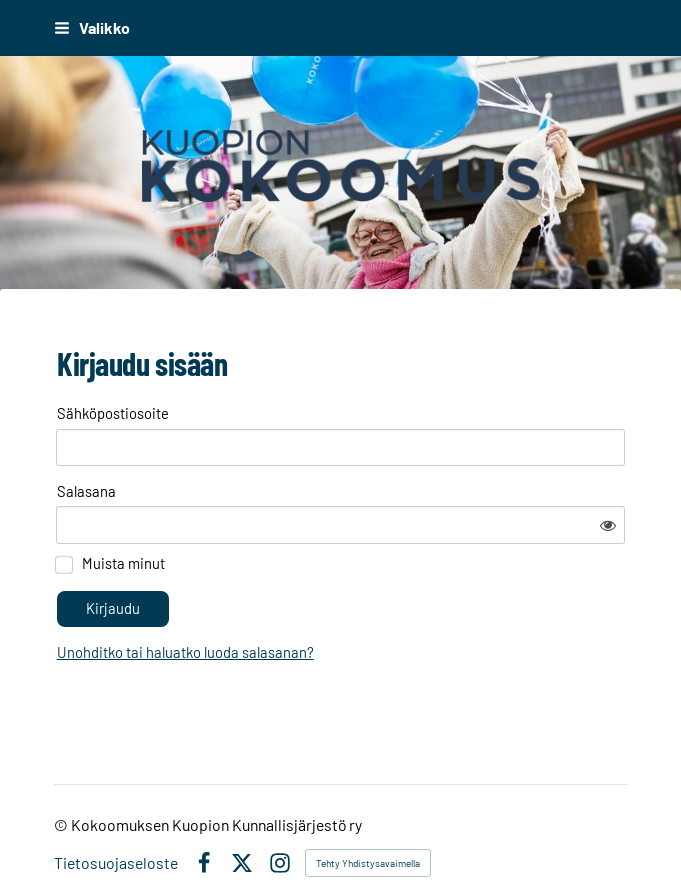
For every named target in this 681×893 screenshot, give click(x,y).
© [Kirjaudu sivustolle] (62, 792)
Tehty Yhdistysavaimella (368, 831)
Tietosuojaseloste (116, 831)
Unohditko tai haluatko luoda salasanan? (361, 597)
